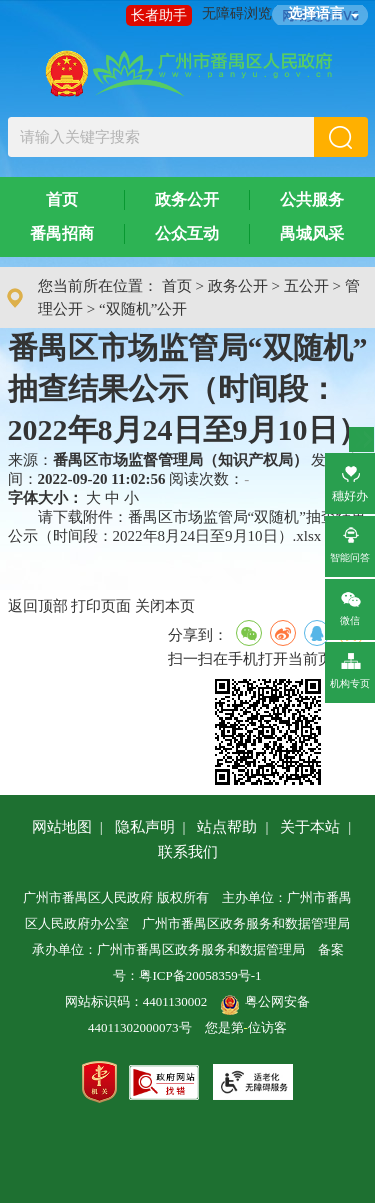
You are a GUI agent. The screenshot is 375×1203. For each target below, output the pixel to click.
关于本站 (310, 827)
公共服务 (312, 199)
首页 (62, 199)
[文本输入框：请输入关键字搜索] (161, 137)
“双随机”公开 (143, 309)
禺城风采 (312, 233)
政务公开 (187, 199)
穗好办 (350, 480)
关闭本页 (165, 606)
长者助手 (159, 15)
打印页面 (101, 606)
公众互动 (187, 233)
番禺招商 (62, 233)
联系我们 (188, 852)
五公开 (306, 286)
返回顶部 (38, 606)
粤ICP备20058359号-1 (200, 975)
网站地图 (62, 827)
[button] (341, 137)
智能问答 (350, 542)
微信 (354, 605)
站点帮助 (227, 827)
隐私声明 (145, 827)
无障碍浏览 (237, 13)
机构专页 (350, 668)
